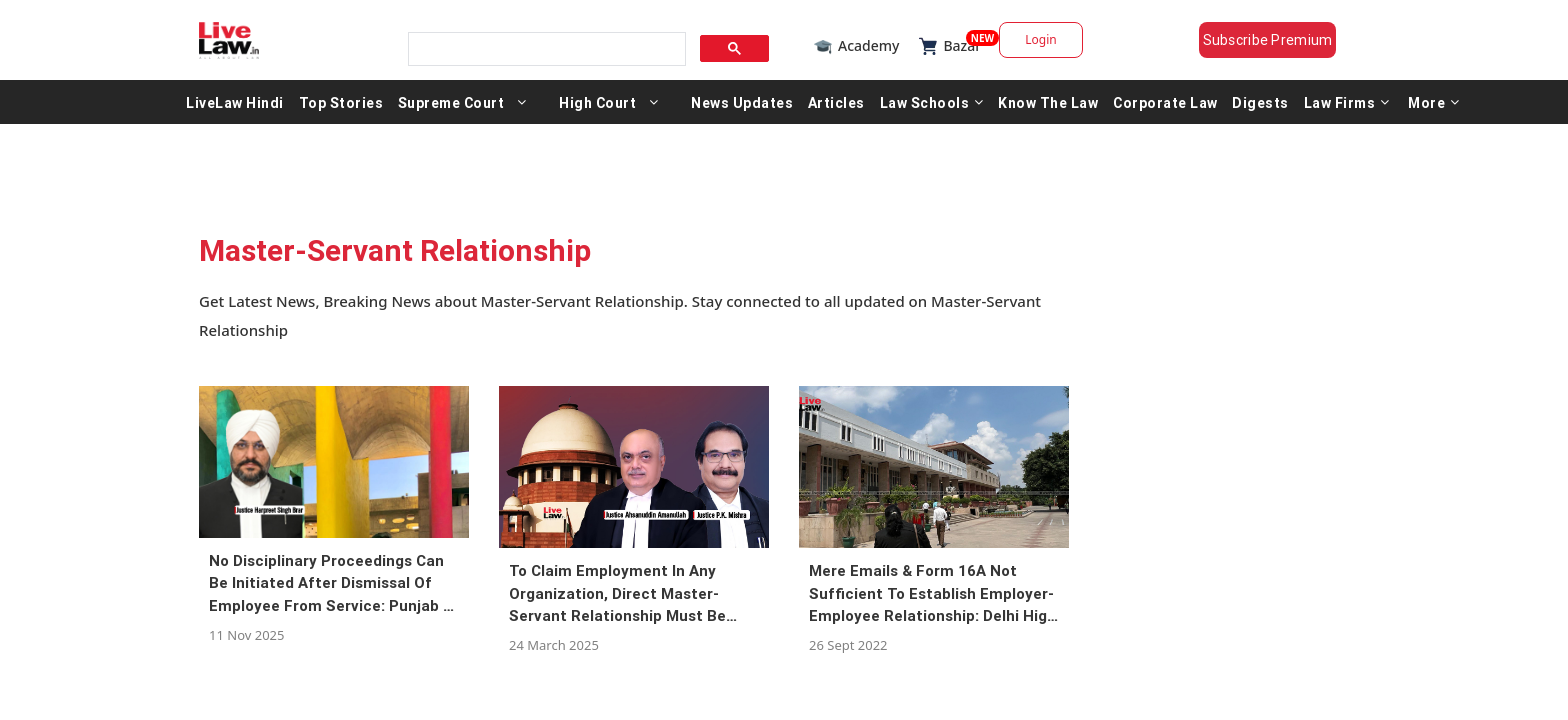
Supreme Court (451, 108)
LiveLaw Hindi (235, 108)
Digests (1260, 108)
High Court (597, 108)
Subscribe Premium (1284, 40)
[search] (540, 43)
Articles (836, 108)
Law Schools (932, 108)
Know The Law (1048, 108)
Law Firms (1347, 108)
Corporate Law (1165, 108)
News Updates (742, 108)
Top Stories (341, 108)
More (1434, 108)
